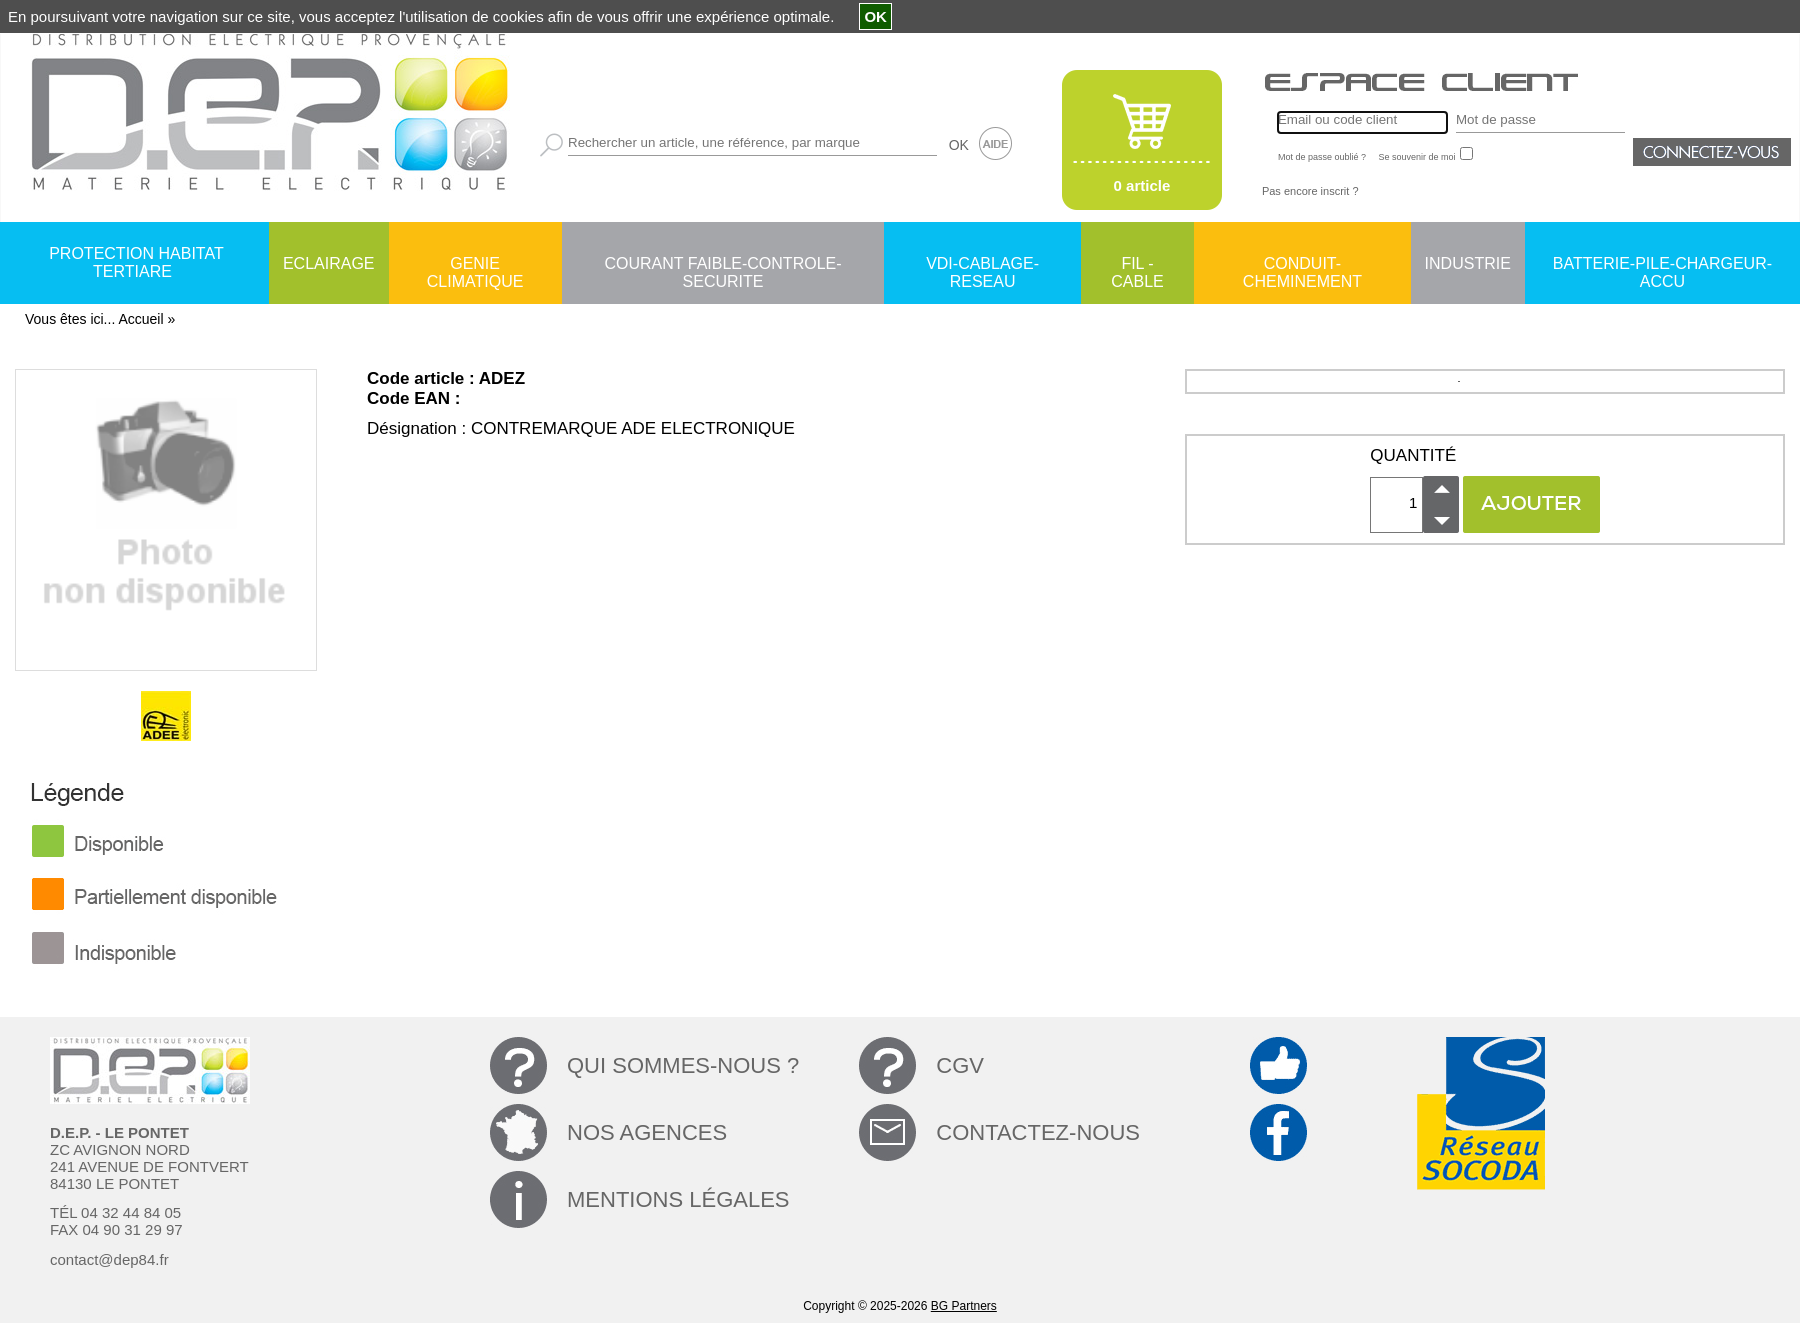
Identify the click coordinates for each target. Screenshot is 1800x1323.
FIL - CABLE (1137, 265)
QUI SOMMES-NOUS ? (683, 1065)
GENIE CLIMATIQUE (475, 265)
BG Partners (964, 1306)
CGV (960, 1065)
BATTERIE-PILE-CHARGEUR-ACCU (1662, 265)
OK (959, 145)
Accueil (140, 319)
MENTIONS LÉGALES (678, 1199)
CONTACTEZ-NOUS (1038, 1132)
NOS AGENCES (647, 1132)
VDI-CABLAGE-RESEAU (982, 265)
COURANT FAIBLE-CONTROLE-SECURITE (722, 265)
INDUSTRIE (1468, 263)
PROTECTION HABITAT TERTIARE (136, 262)
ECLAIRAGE (329, 263)
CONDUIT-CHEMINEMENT (1302, 265)
